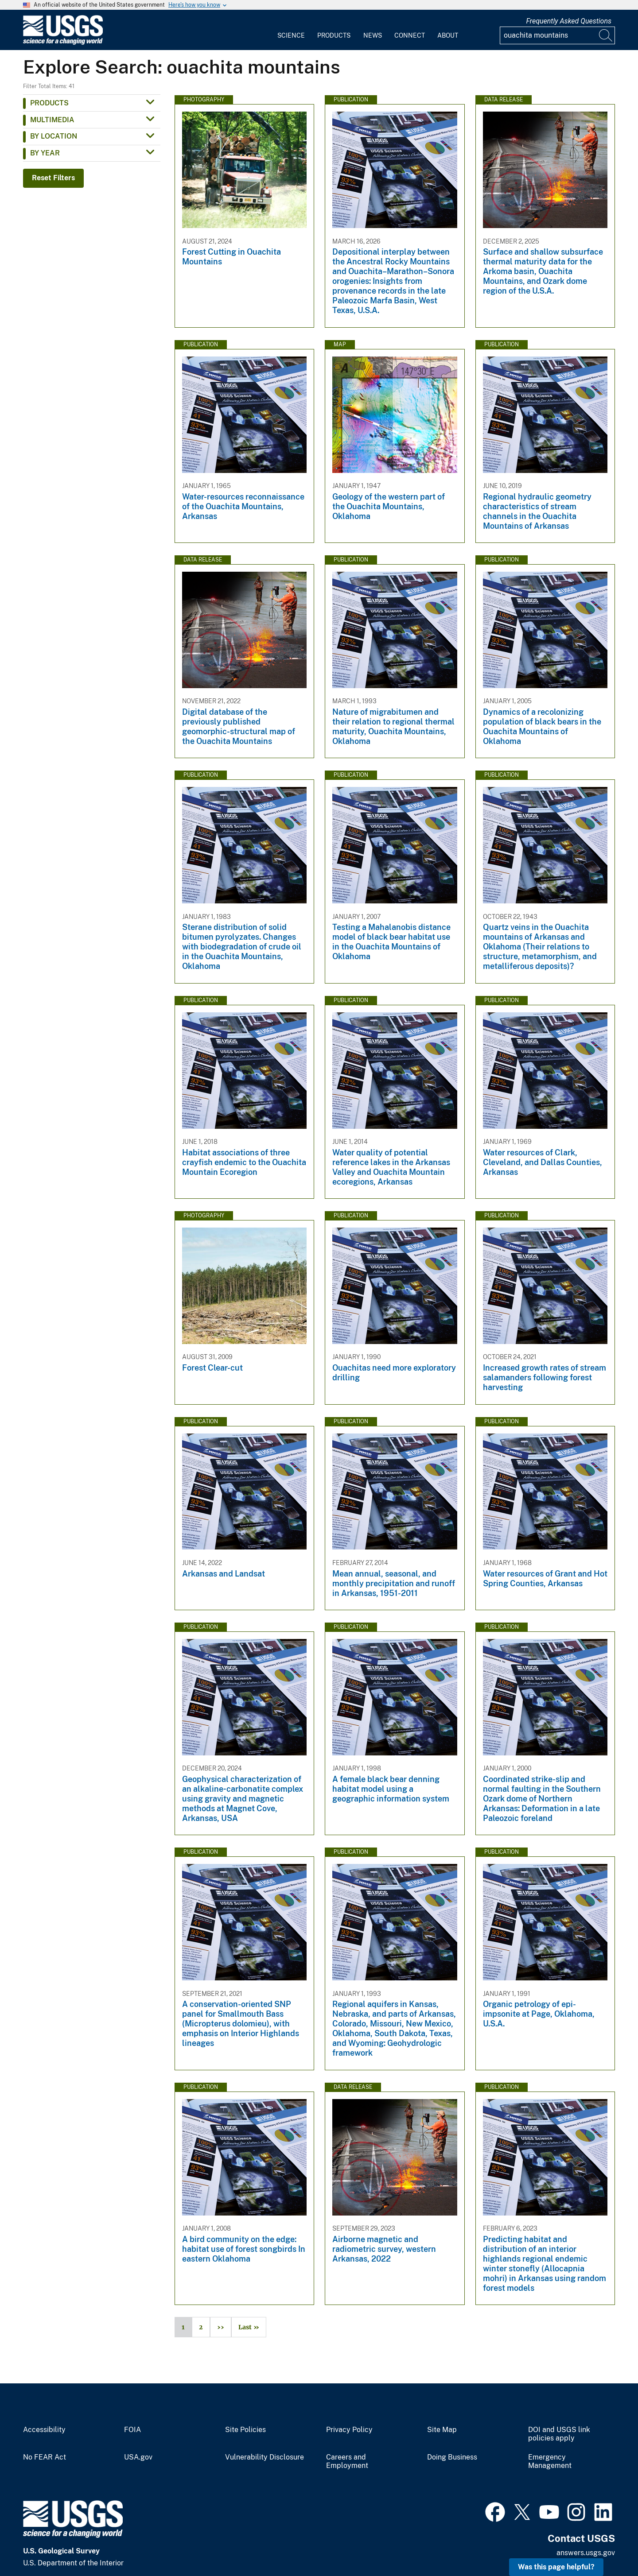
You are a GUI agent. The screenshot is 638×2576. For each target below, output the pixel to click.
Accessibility (44, 2430)
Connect (409, 35)
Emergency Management (550, 2461)
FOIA (132, 2430)
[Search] (606, 35)
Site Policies (245, 2430)
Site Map (442, 2430)
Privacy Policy (349, 2430)
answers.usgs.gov (585, 2553)
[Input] (557, 35)
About (447, 35)
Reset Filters (53, 178)
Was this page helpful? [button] (556, 2567)
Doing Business (452, 2457)
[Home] (63, 43)
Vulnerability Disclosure (264, 2457)
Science (291, 35)
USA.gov (138, 2457)
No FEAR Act (44, 2457)
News (372, 35)
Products (333, 35)
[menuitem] (291, 30)
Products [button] (49, 103)
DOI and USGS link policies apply (559, 2434)
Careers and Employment (347, 2461)
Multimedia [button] (52, 120)
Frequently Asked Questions (568, 21)
